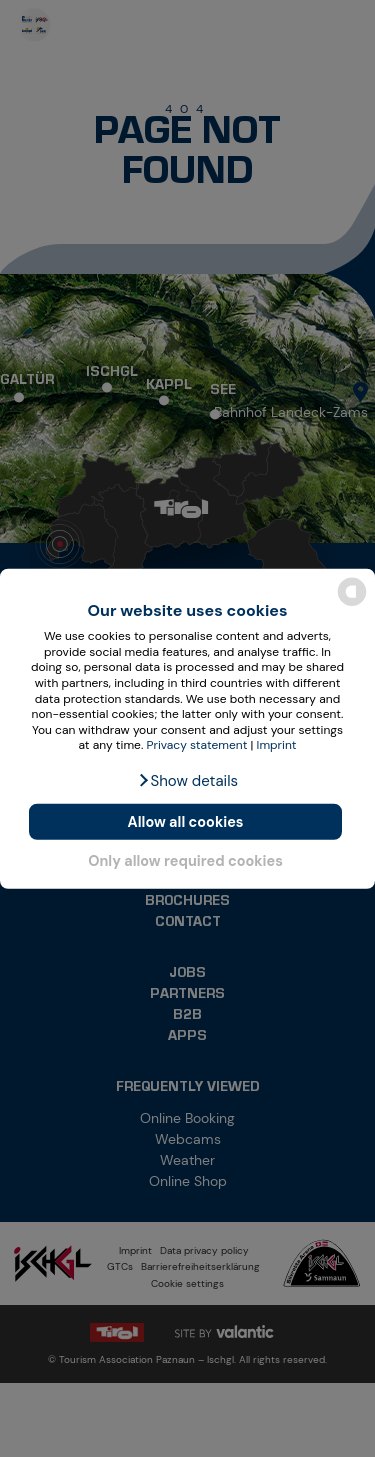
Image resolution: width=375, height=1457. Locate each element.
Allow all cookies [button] (186, 822)
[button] (187, 781)
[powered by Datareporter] (352, 604)
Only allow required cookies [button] (185, 861)
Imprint (277, 745)
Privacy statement (197, 745)
